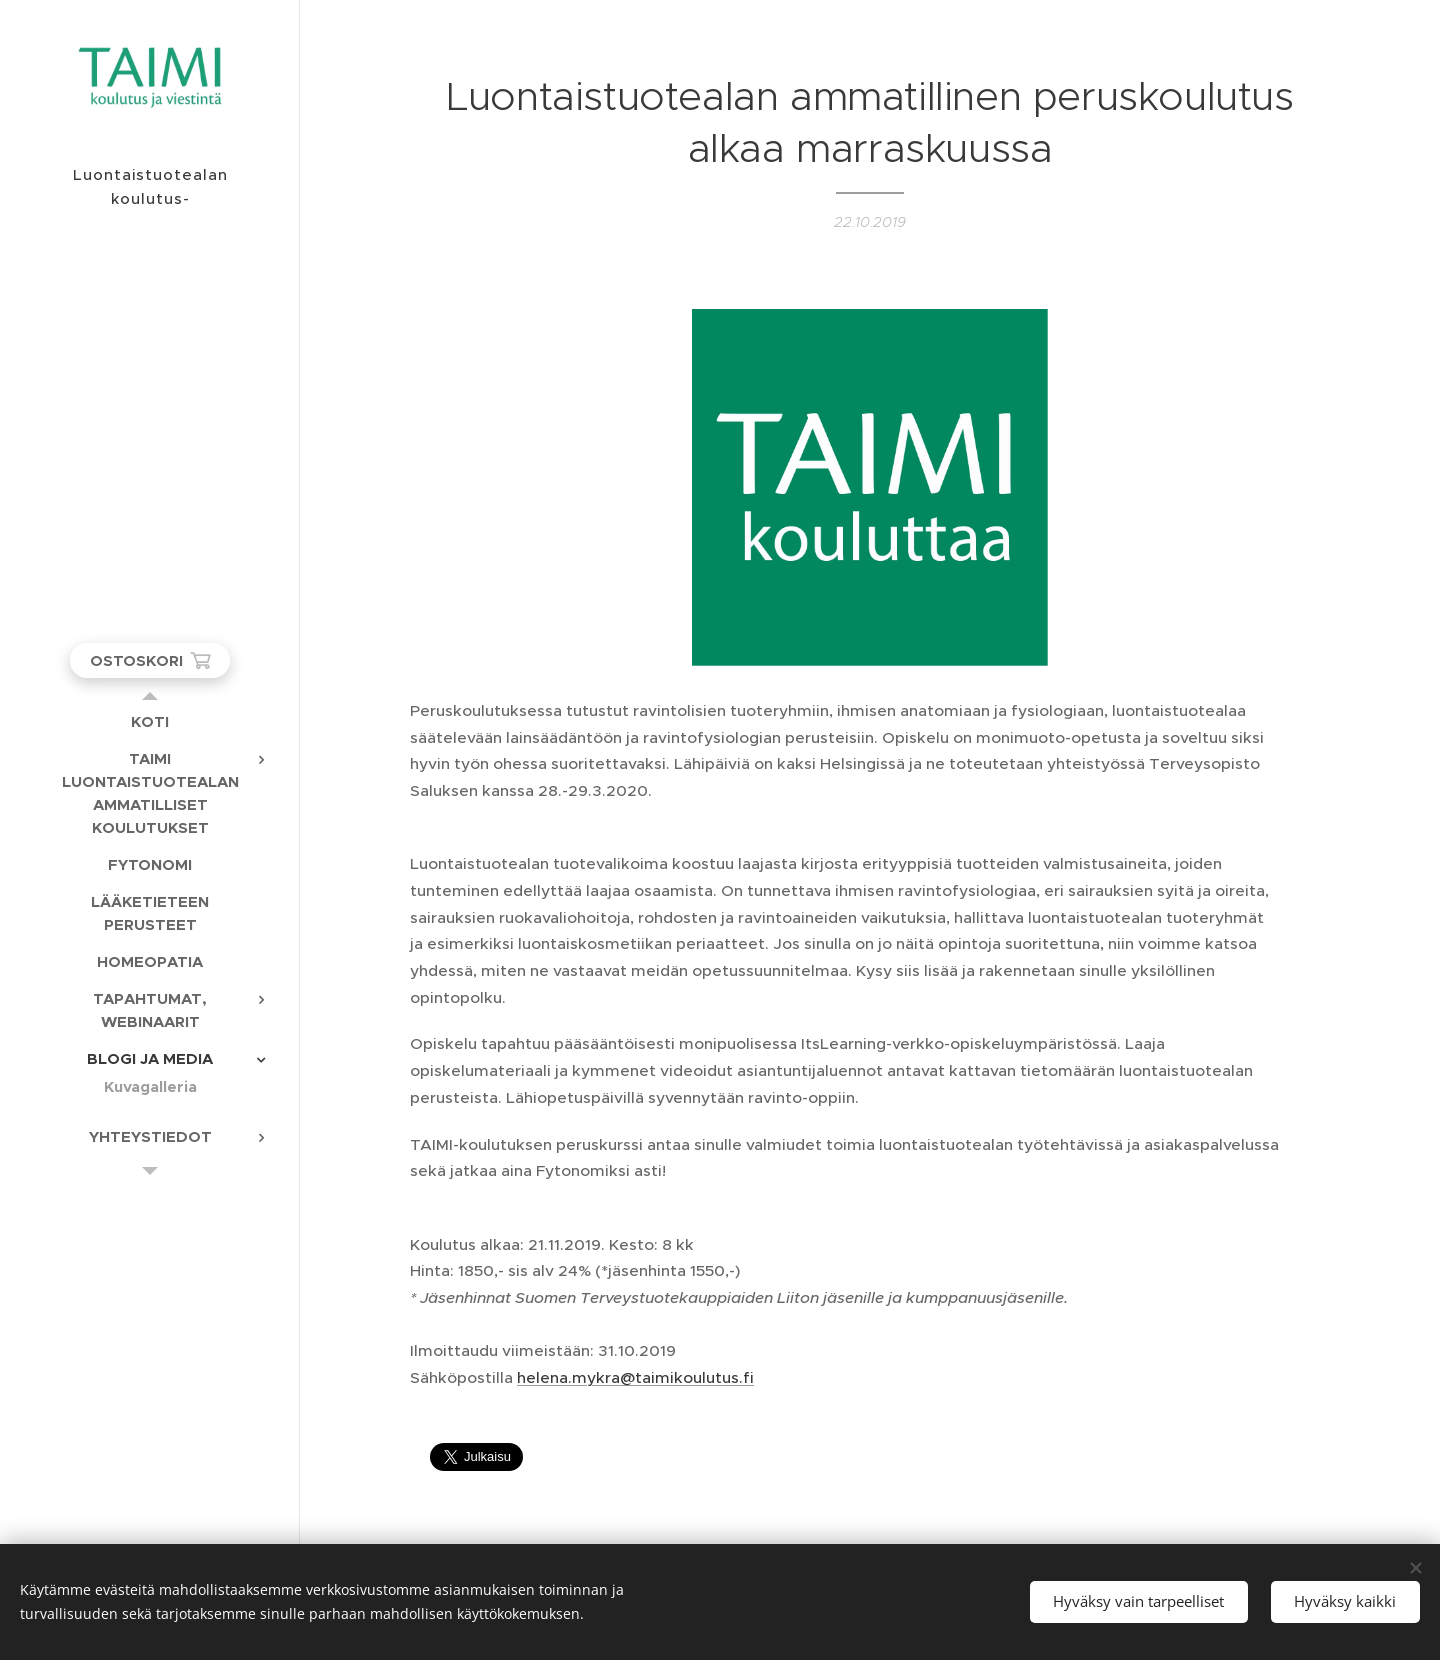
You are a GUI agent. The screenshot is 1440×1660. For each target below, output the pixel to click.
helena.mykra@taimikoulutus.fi (635, 1377)
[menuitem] (150, 721)
